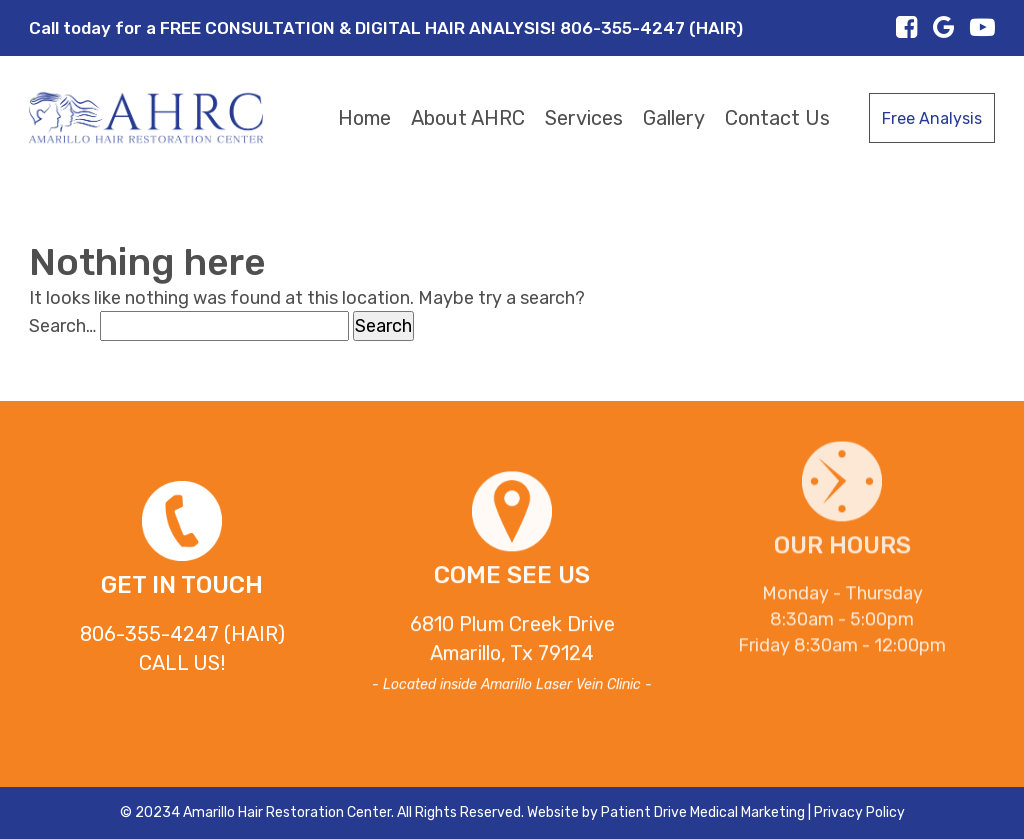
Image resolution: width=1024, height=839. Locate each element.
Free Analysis (932, 118)
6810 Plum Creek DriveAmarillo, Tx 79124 (512, 643)
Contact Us (777, 118)
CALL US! (182, 663)
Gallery (674, 118)
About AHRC (468, 118)
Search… (62, 326)
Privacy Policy (859, 812)
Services (584, 118)
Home (364, 118)
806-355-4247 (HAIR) (182, 634)
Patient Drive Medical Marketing (703, 812)
